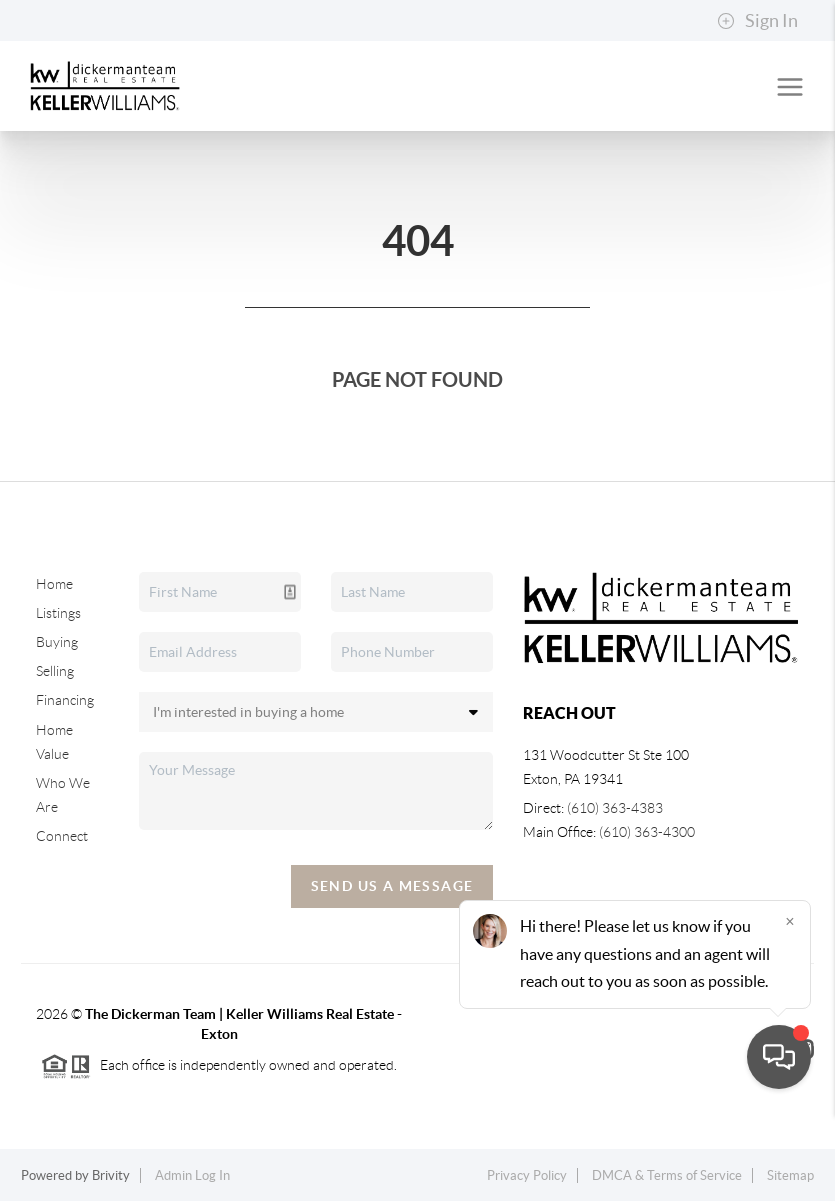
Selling (55, 671)
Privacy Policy (527, 1175)
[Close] (790, 1009)
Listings (58, 613)
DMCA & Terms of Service (667, 1175)
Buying (57, 642)
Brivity (111, 1175)
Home (54, 584)
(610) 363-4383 (615, 808)
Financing (65, 700)
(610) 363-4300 (647, 832)
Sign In (757, 21)
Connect (62, 836)
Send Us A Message (392, 886)
